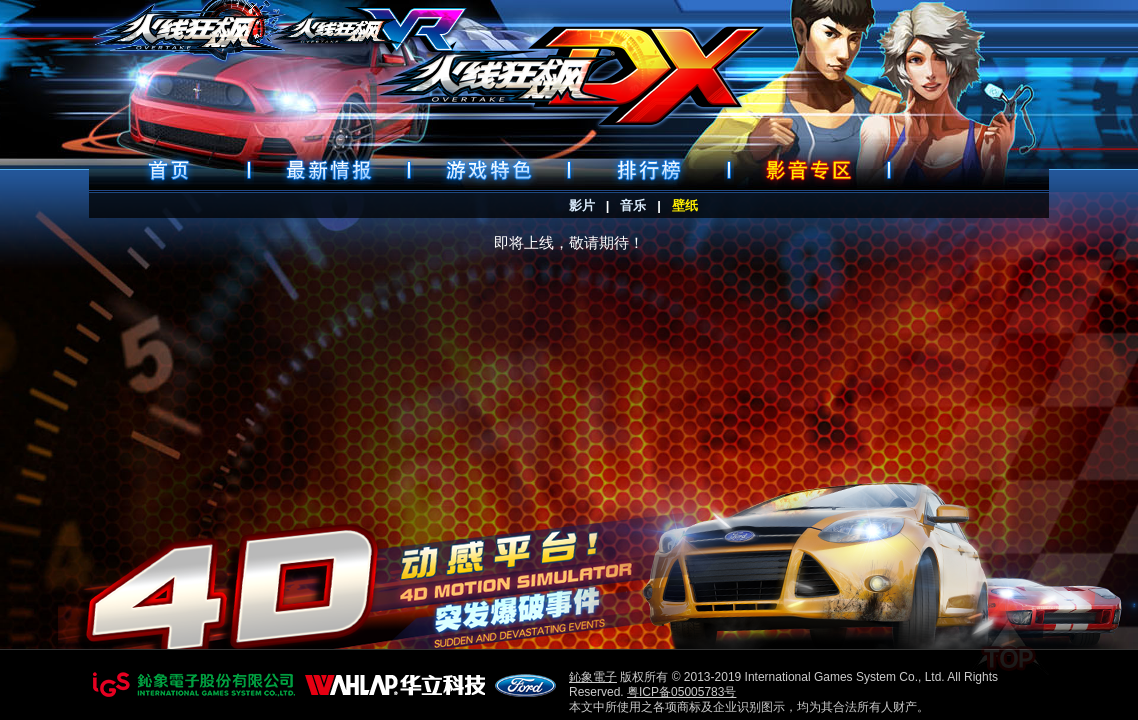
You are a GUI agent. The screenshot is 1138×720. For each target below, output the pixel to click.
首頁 (169, 170)
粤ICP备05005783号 (681, 692)
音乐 (633, 205)
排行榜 (649, 170)
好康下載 (809, 170)
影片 (582, 205)
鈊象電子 (593, 677)
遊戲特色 (489, 170)
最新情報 (329, 170)
